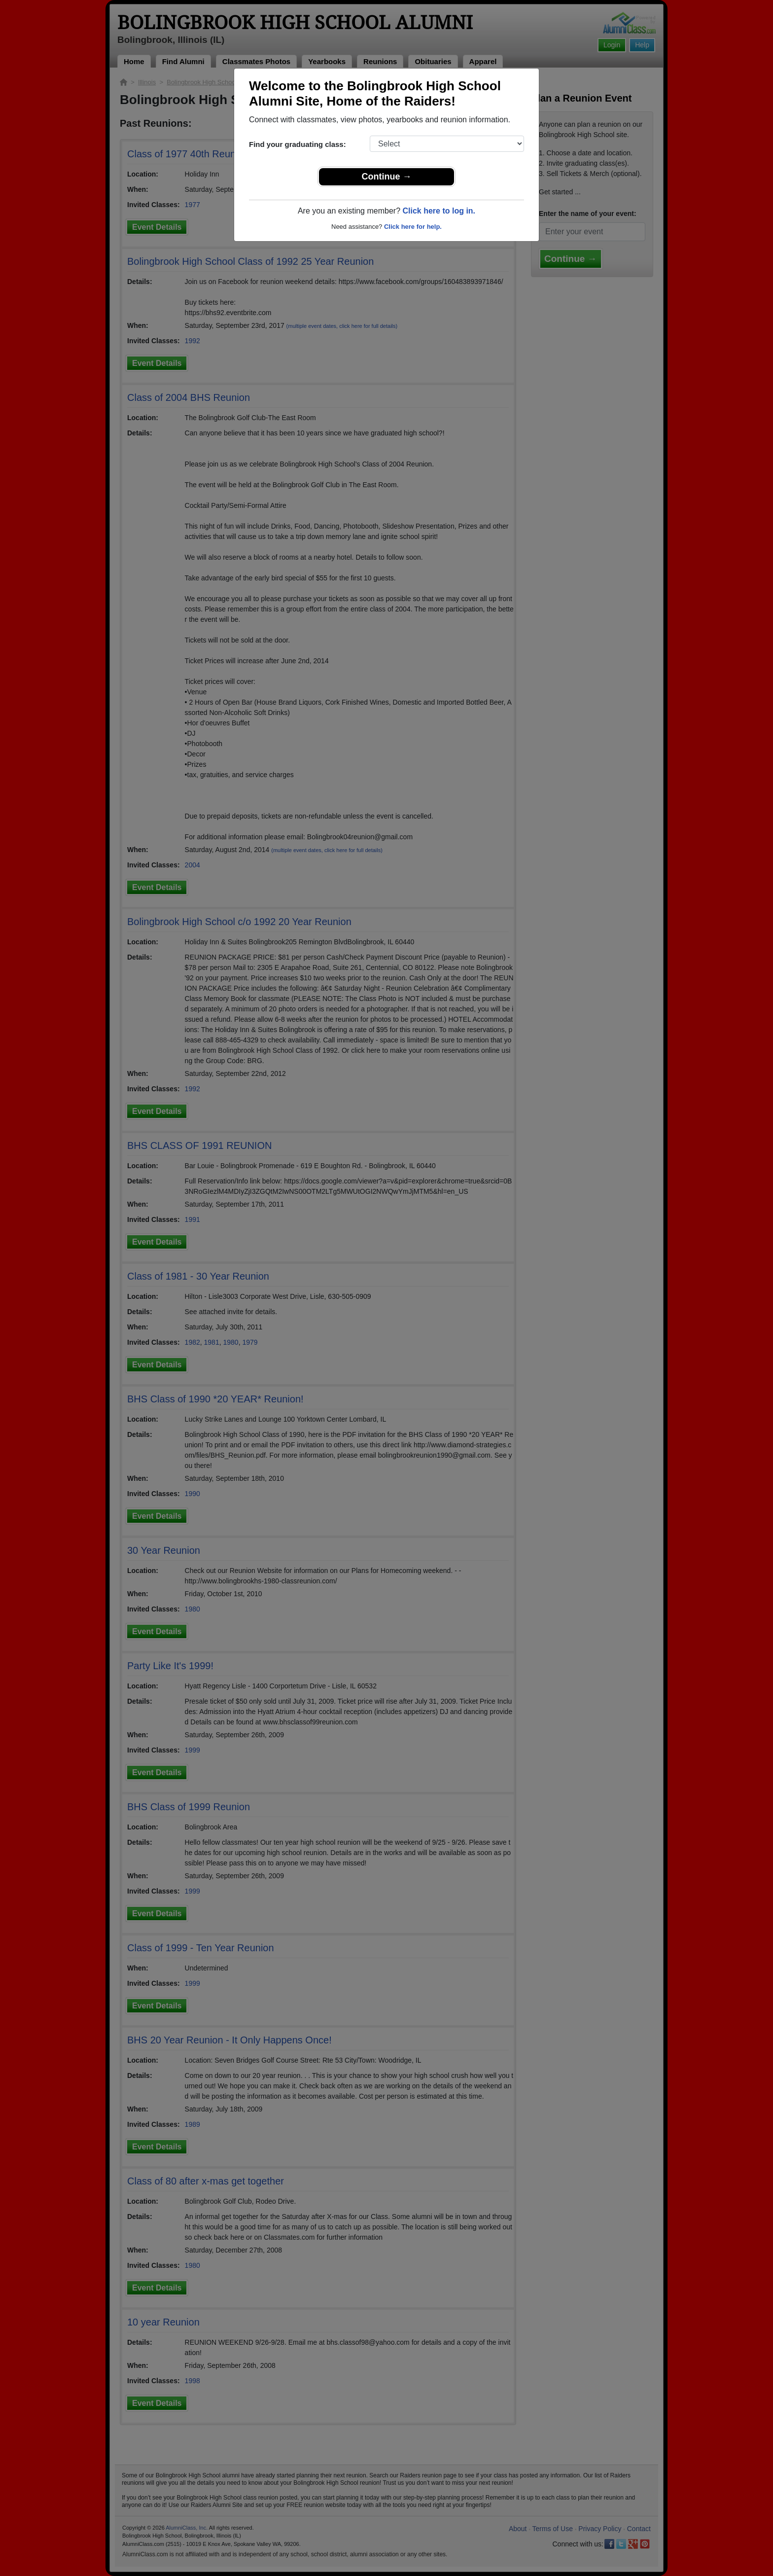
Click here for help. (413, 226)
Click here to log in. (438, 211)
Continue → (387, 176)
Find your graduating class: (297, 144)
